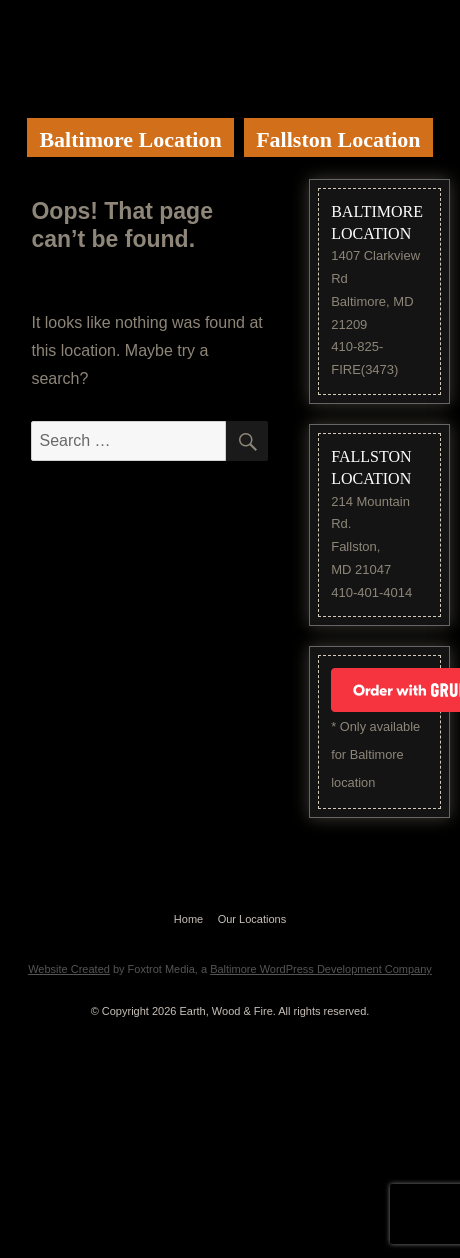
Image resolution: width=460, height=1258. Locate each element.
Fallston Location (338, 139)
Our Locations (252, 919)
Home (188, 919)
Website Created (69, 969)
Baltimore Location (130, 139)
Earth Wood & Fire (218, 50)
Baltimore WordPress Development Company (321, 969)
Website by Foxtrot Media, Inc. (230, 943)
